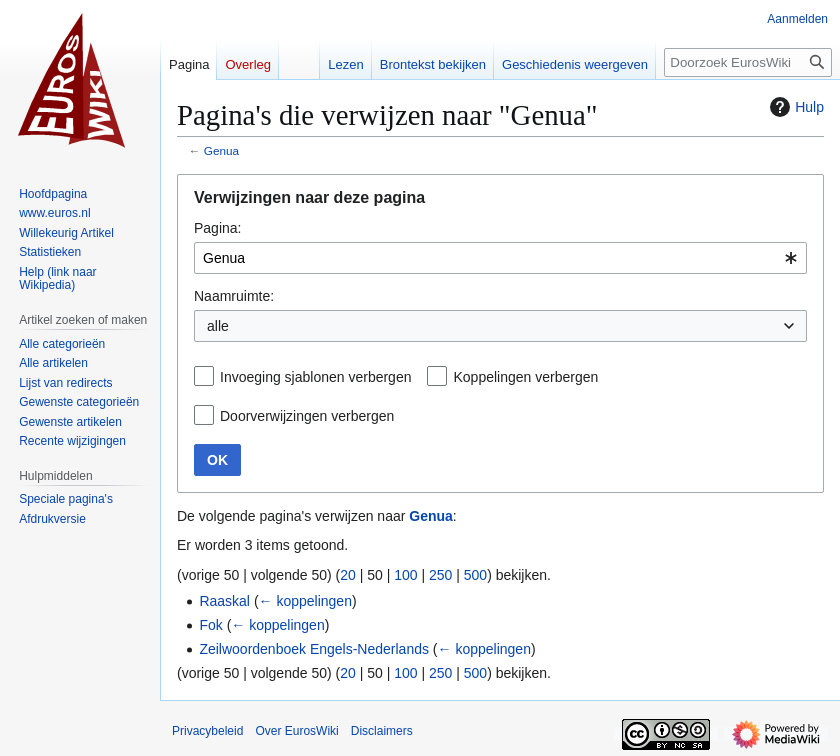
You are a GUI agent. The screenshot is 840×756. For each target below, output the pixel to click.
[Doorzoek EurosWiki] (748, 62)
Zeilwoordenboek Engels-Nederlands (314, 649)
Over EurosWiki (296, 731)
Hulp (794, 107)
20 (348, 575)
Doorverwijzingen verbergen (307, 416)
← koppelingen (305, 601)
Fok (210, 625)
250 (440, 575)
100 (405, 575)
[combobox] (500, 258)
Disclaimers (382, 731)
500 (475, 575)
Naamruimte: (234, 296)
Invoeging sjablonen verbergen (315, 377)
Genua (221, 150)
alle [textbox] (218, 326)
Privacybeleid (207, 731)
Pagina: (217, 228)
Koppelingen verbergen (525, 377)
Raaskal (224, 601)
